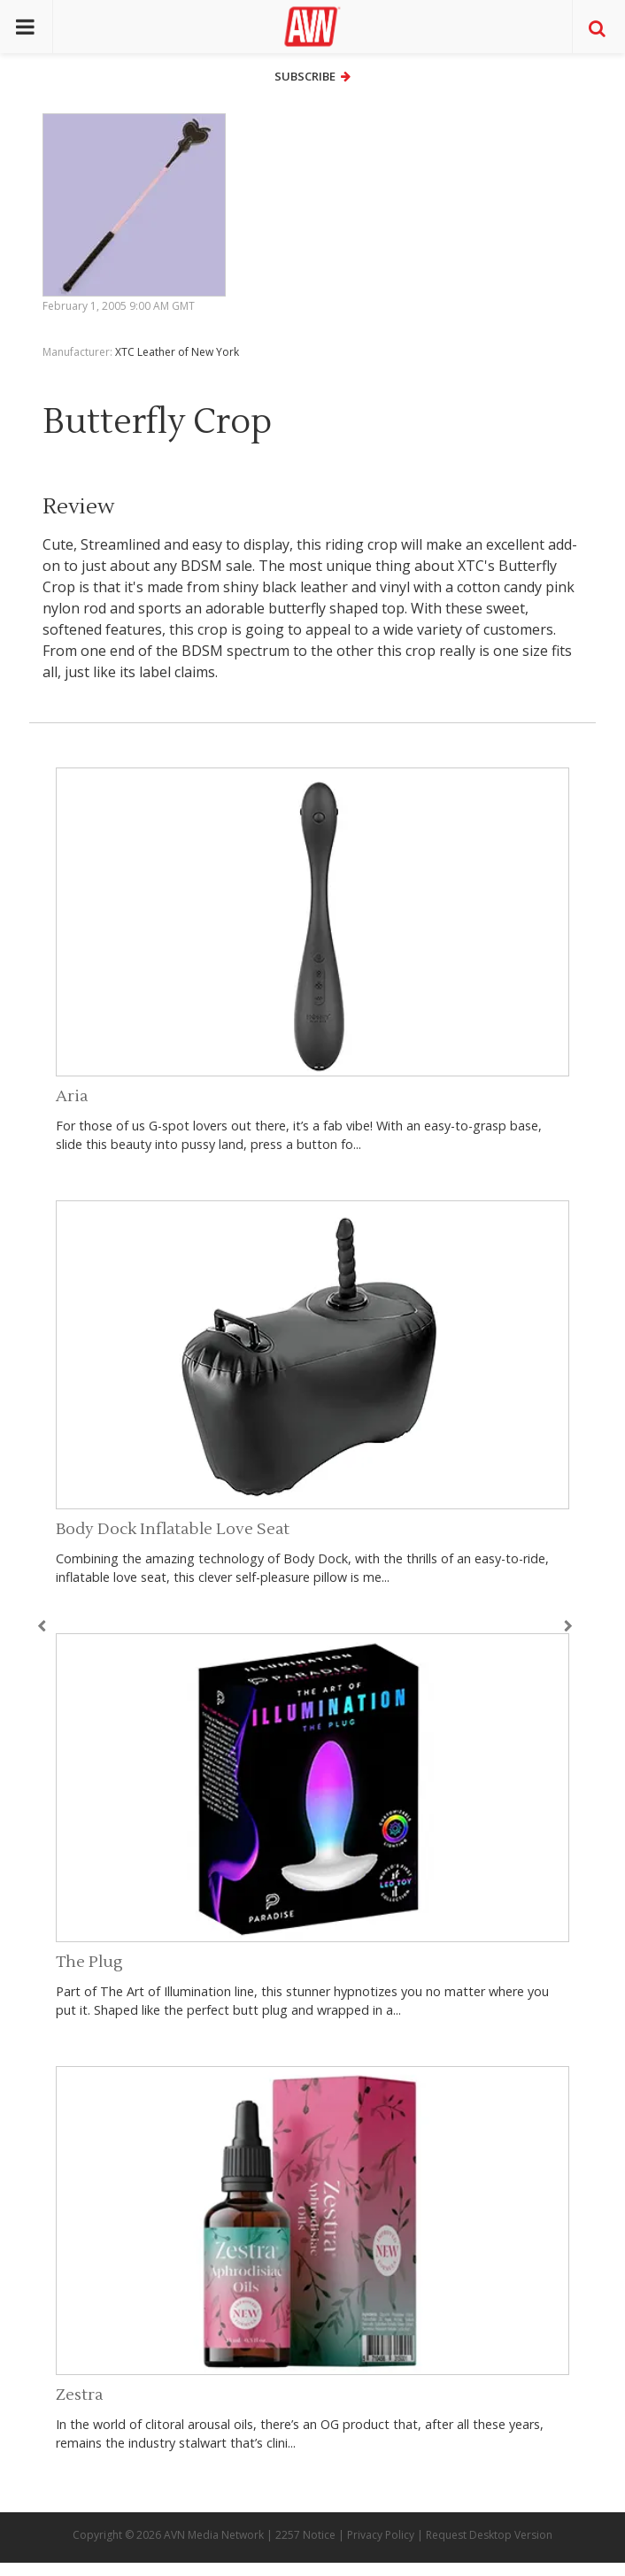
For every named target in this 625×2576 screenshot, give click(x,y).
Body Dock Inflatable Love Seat (172, 1529)
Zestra (79, 2395)
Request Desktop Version (489, 2534)
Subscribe (312, 76)
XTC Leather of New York (177, 351)
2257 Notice (305, 2534)
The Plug (89, 1962)
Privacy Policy (380, 2534)
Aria (72, 1096)
